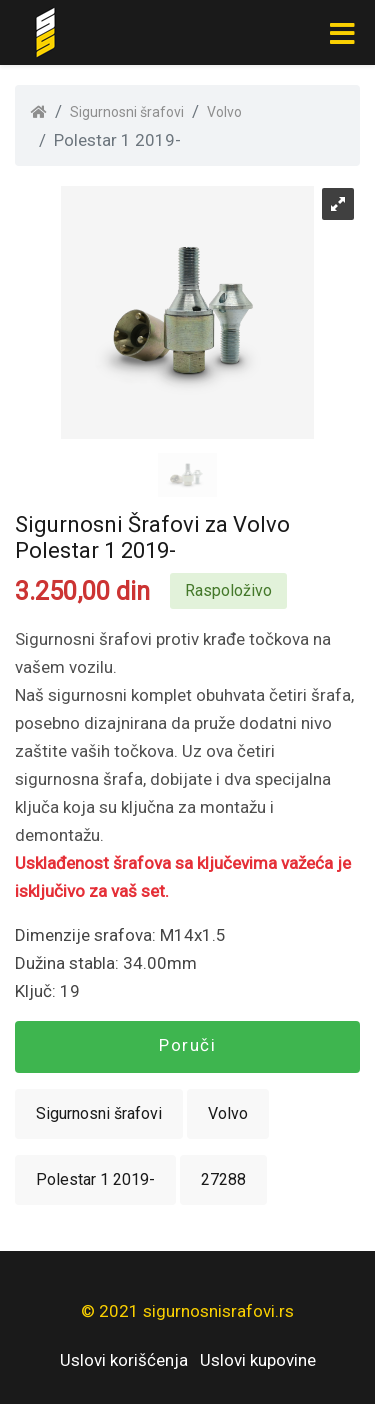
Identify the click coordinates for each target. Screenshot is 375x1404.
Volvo (224, 112)
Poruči (187, 1045)
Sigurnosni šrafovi (127, 112)
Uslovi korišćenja (124, 1360)
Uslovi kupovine (258, 1360)
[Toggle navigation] (342, 33)
